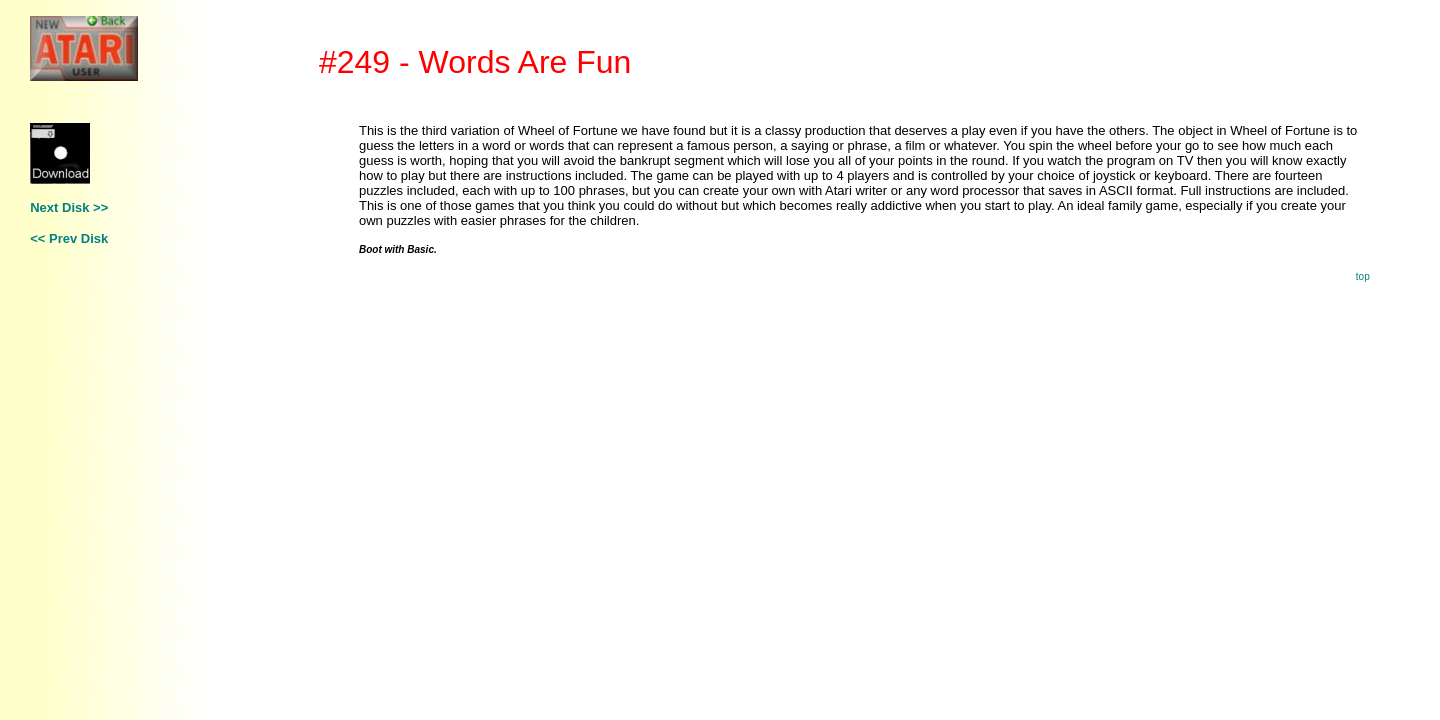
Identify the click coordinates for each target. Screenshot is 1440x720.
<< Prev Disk (69, 238)
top (1363, 276)
